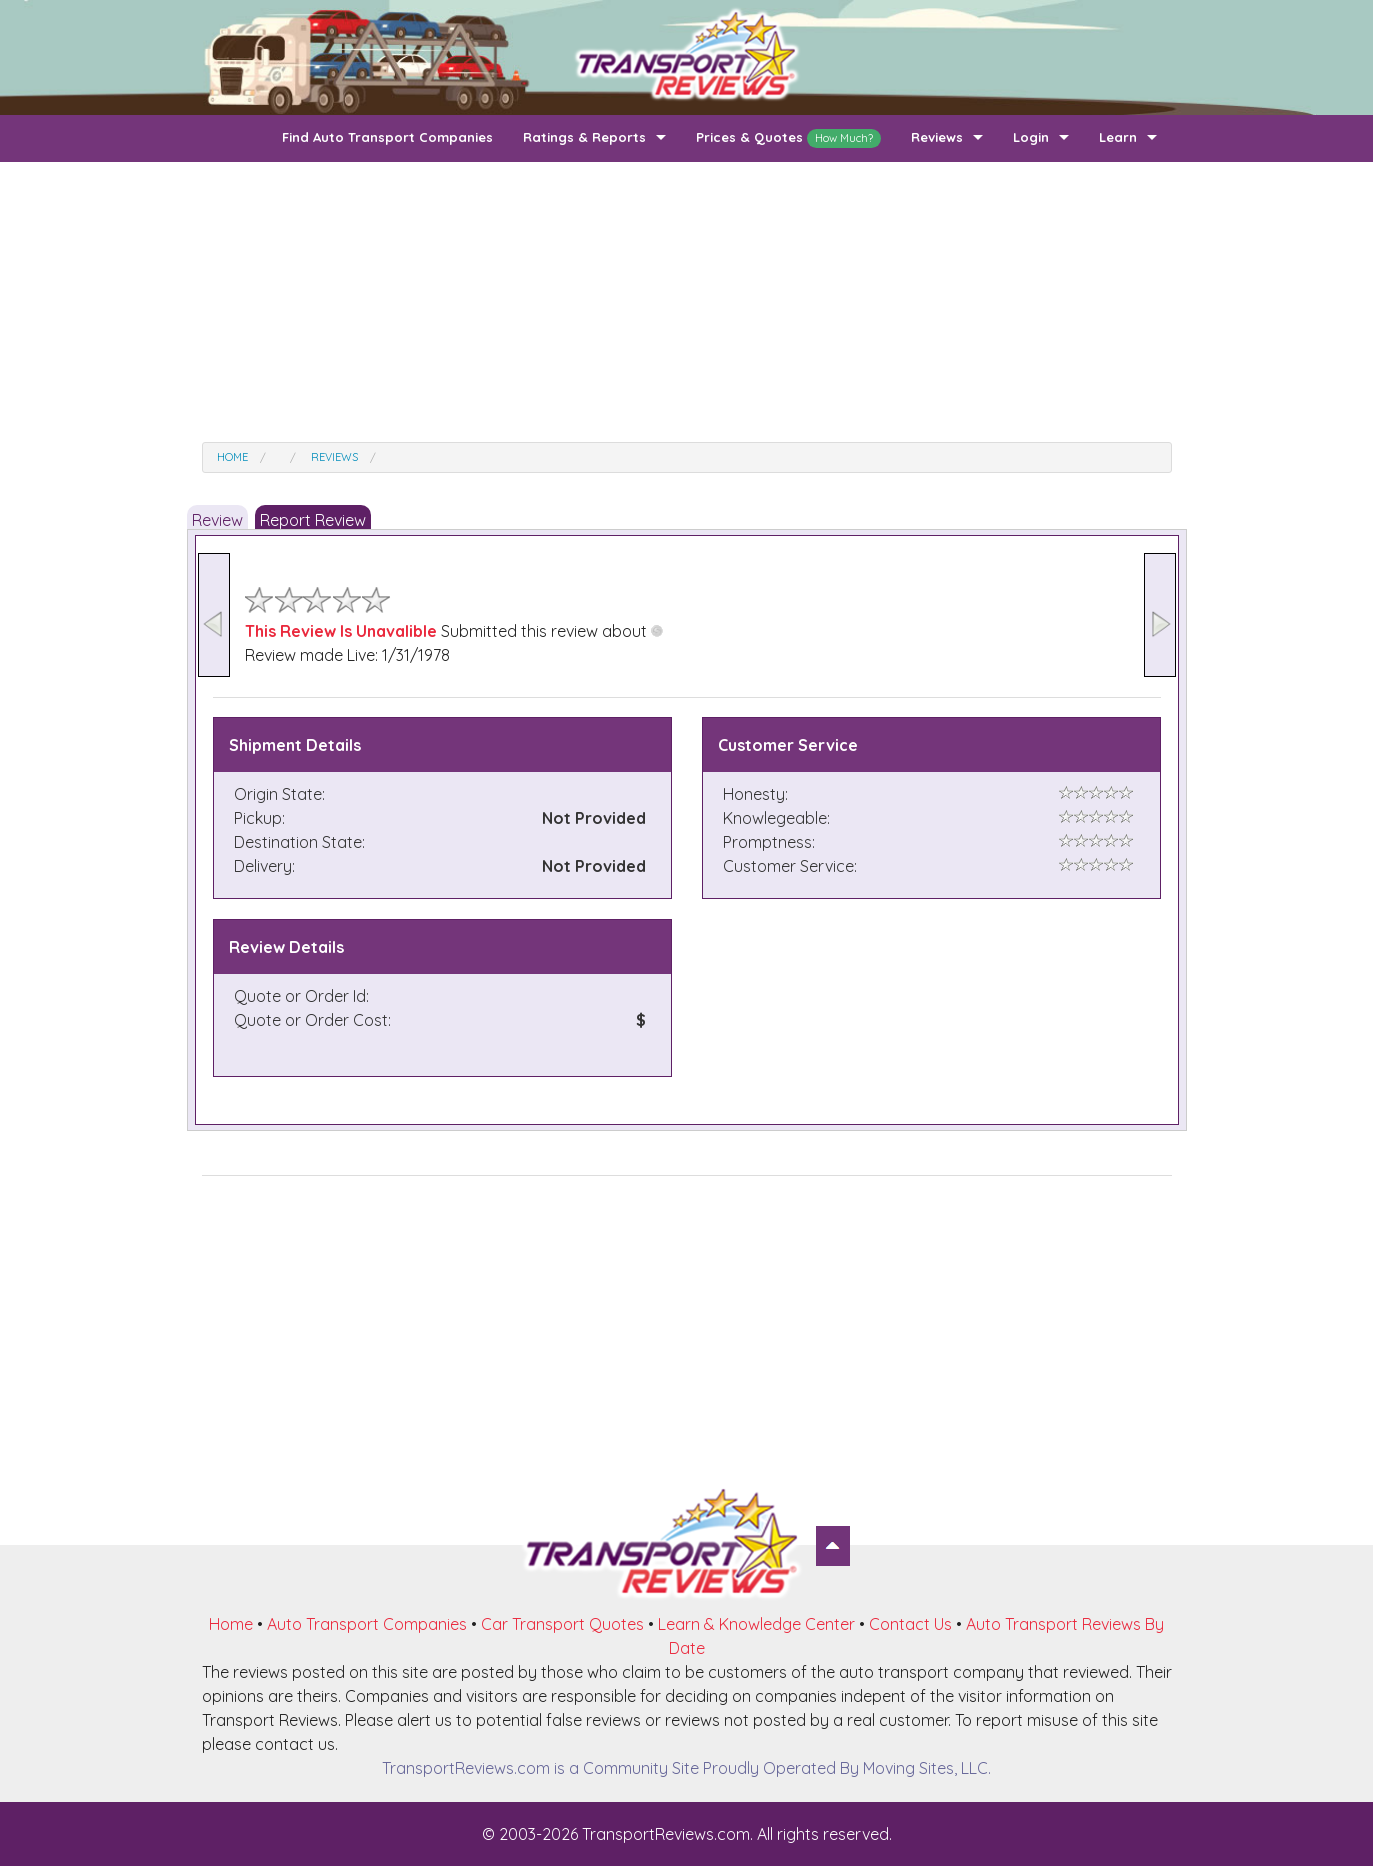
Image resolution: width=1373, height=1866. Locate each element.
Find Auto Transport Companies (387, 137)
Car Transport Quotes (562, 1624)
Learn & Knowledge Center (756, 1624)
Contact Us (910, 1624)
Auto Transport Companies (367, 1624)
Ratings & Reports (584, 137)
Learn (1118, 137)
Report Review (313, 520)
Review (217, 520)
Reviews (937, 137)
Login (1031, 137)
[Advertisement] (687, 302)
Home (231, 1624)
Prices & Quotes (788, 138)
